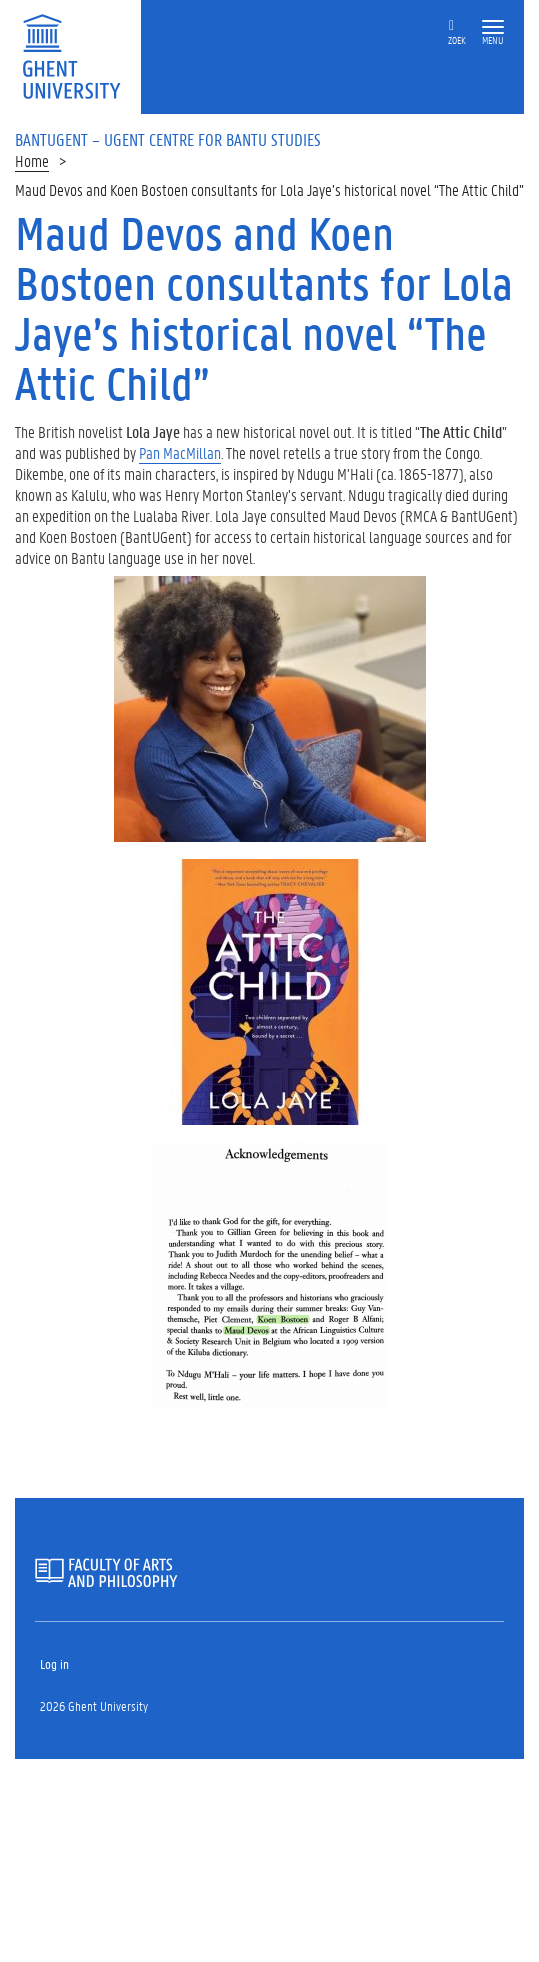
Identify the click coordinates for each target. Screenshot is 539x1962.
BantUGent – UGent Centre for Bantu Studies (168, 139)
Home (32, 160)
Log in (54, 1663)
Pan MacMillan (180, 452)
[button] (493, 27)
